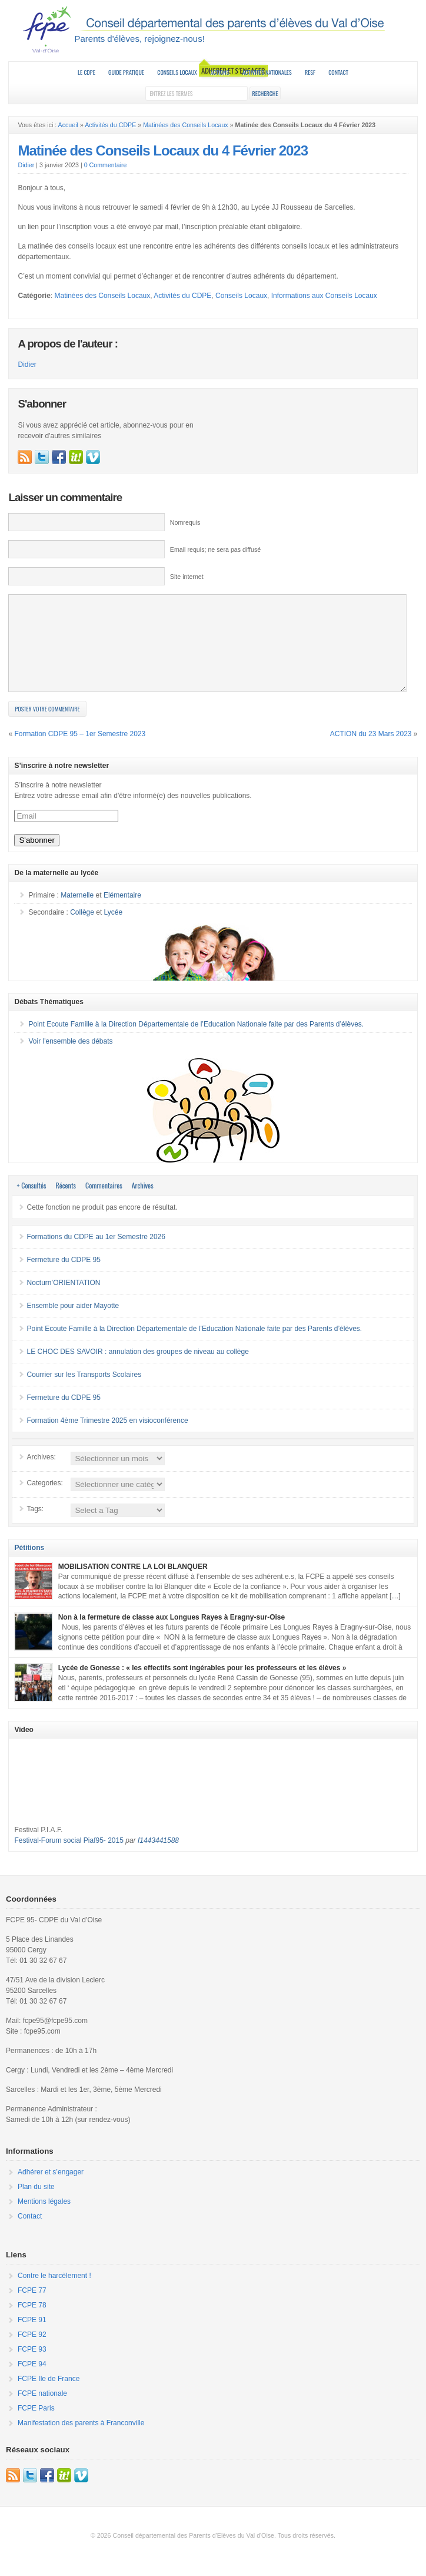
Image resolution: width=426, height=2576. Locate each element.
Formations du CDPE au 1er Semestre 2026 (95, 1254)
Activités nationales (267, 72)
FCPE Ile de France (48, 2396)
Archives (143, 1203)
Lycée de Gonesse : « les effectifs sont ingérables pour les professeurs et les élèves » (202, 1685)
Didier (26, 164)
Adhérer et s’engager (51, 2190)
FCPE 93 (32, 2367)
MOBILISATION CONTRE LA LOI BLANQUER (133, 1584)
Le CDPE (86, 72)
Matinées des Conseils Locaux (185, 124)
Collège (82, 930)
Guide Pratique (126, 72)
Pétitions (29, 1565)
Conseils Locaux (177, 72)
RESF (310, 72)
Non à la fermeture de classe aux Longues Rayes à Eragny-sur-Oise (171, 1635)
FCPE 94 (32, 2382)
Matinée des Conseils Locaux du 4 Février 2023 (163, 150)
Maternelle (77, 913)
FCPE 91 (32, 2337)
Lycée (113, 930)
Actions (219, 72)
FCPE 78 (32, 2323)
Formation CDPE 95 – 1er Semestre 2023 (80, 751)
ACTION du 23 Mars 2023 (371, 751)
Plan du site (36, 2204)
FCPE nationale (42, 2411)
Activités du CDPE (110, 124)
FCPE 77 (32, 2308)
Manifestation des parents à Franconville (81, 2440)
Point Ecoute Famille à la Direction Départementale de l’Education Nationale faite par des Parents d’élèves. (196, 1042)
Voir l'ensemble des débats (70, 1059)
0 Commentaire (105, 164)
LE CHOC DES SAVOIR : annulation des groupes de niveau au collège (137, 1369)
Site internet (187, 576)
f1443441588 (158, 1858)
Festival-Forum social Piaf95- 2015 (68, 1858)
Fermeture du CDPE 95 (63, 1277)
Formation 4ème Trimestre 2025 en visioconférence (107, 1438)
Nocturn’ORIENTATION (63, 1300)
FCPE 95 (212, 29)
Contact (338, 72)
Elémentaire (122, 913)
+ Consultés (31, 1203)
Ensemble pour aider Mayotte (72, 1323)
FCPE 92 (32, 2352)
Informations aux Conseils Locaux (324, 296)
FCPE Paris (36, 2426)
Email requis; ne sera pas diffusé (215, 549)
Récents (66, 1203)
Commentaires (103, 1203)
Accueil (68, 124)
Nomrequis (185, 522)
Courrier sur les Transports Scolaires (83, 1392)
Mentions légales (44, 2219)
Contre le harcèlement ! (54, 2293)
